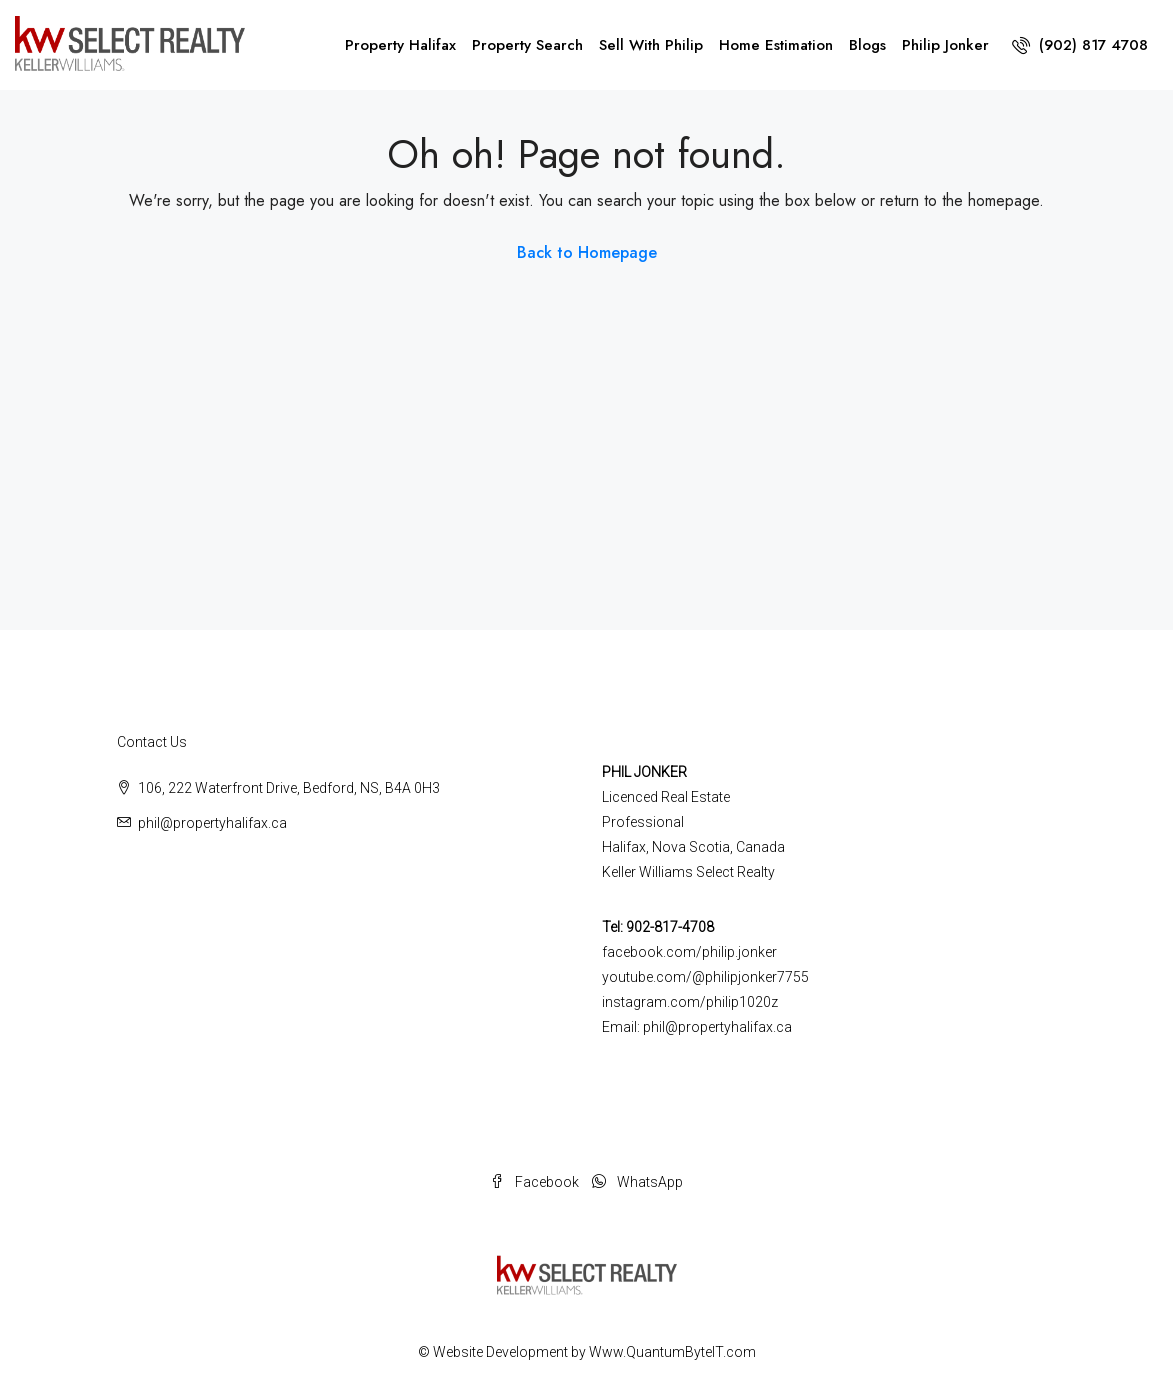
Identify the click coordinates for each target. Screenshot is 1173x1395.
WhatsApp (637, 1182)
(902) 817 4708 (1080, 45)
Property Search (527, 45)
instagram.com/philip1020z (690, 1002)
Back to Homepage (587, 252)
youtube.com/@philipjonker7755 (705, 977)
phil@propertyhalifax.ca (212, 823)
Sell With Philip (651, 45)
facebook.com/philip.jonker (689, 952)
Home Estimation (776, 45)
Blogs (867, 45)
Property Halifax (400, 45)
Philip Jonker (945, 45)
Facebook (536, 1182)
